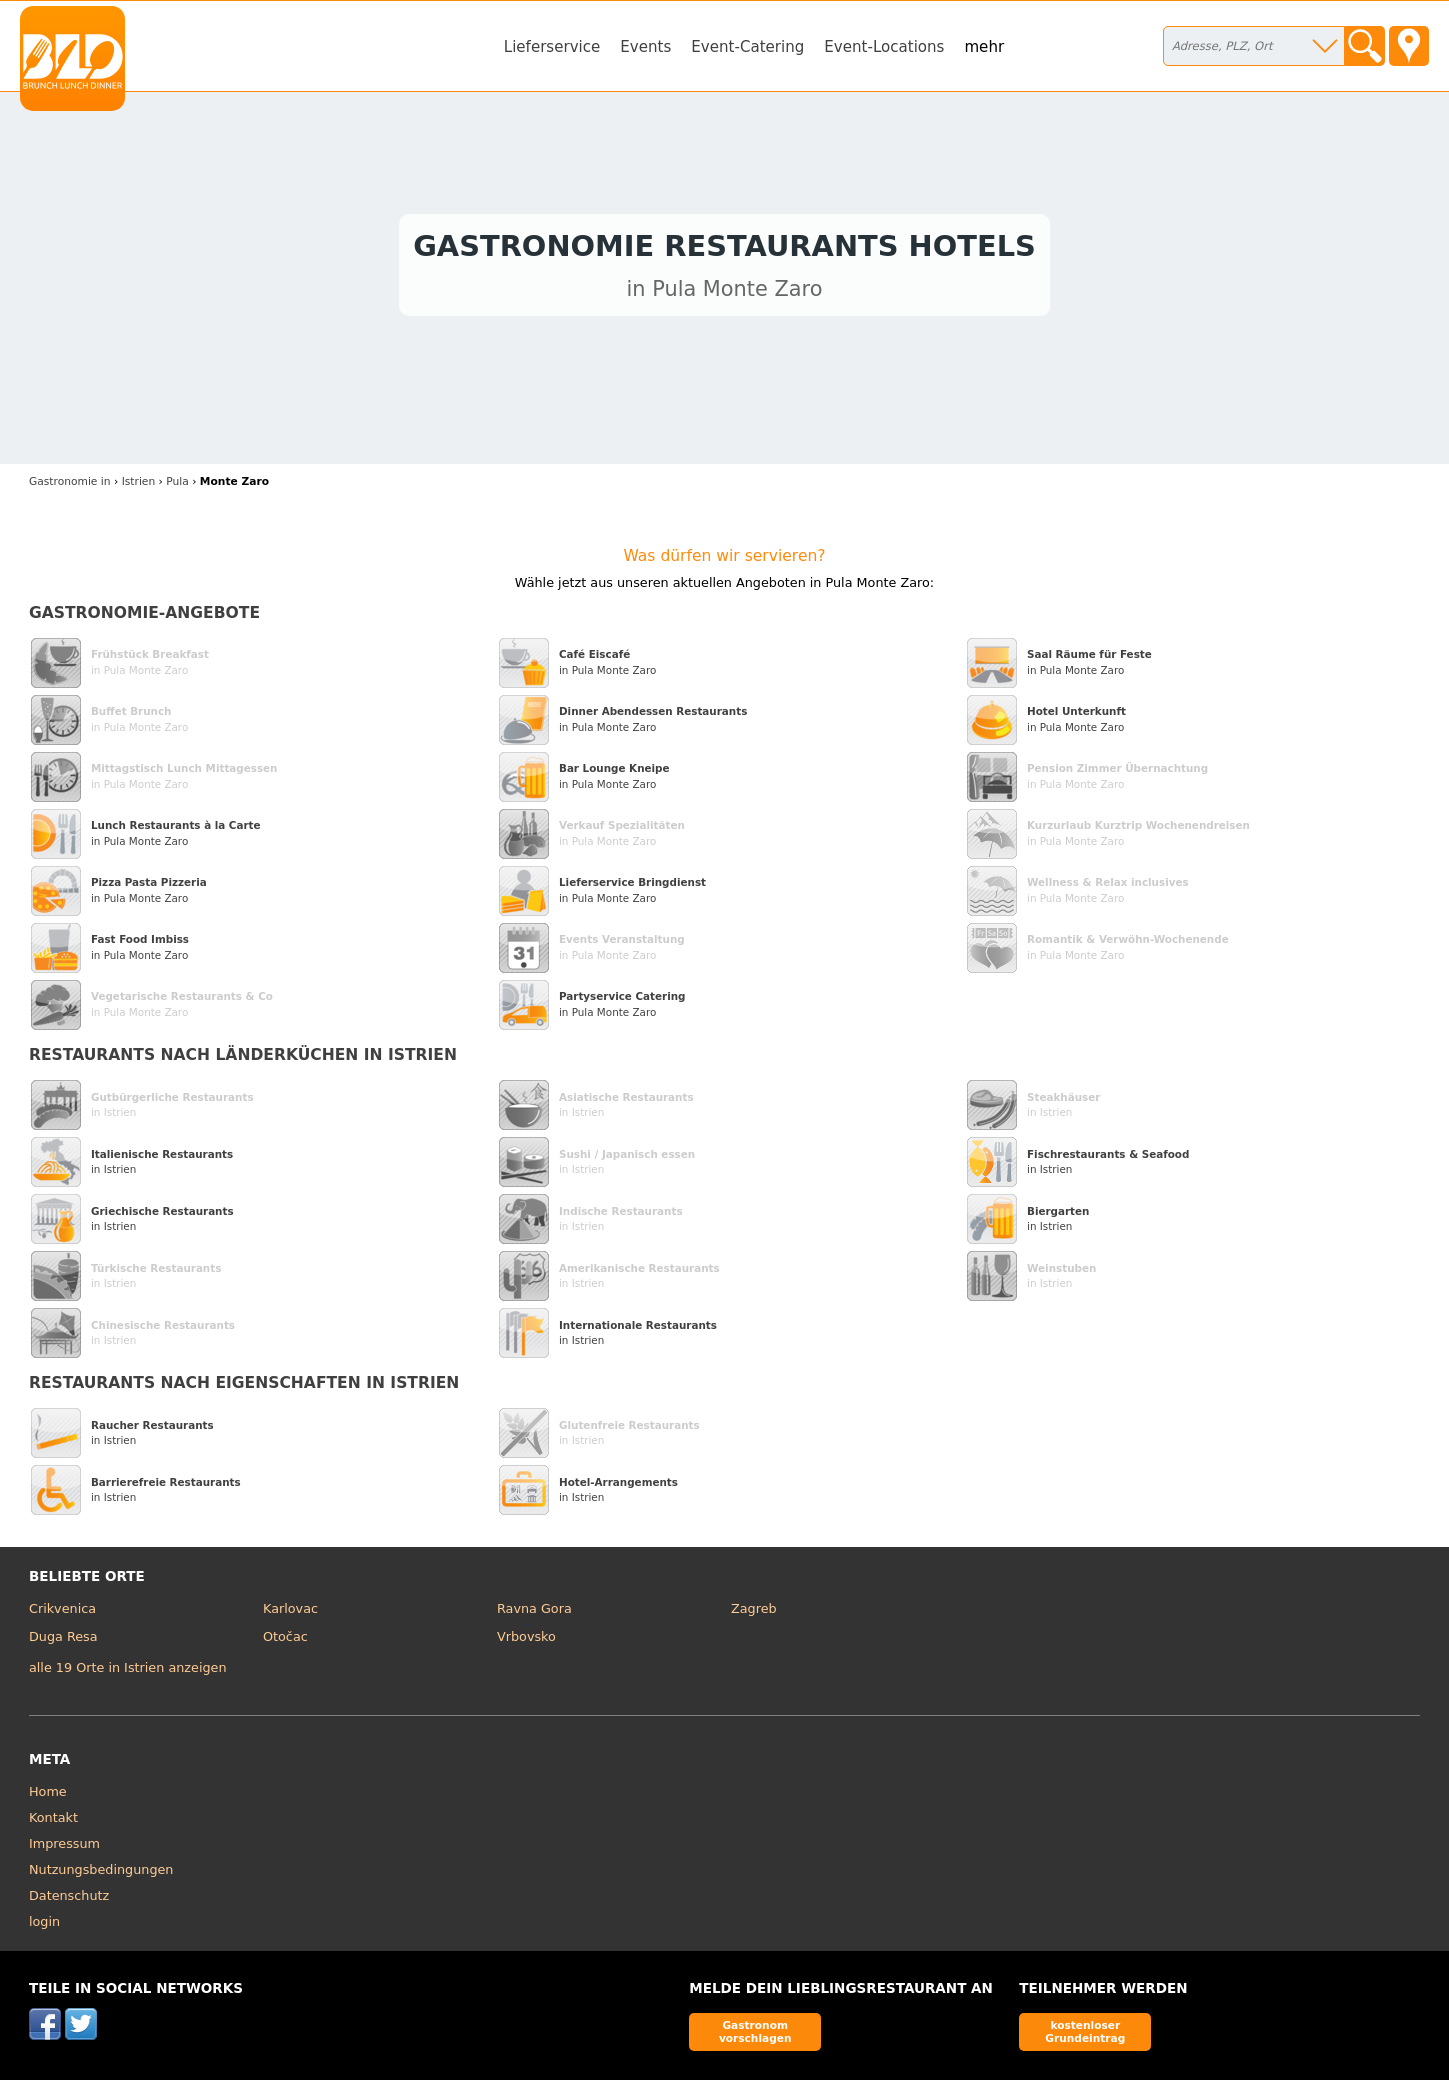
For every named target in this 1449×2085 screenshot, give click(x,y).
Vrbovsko (526, 1641)
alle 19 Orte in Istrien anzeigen (128, 1672)
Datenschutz (69, 1900)
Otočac (285, 1641)
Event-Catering (747, 47)
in (70, 486)
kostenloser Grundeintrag (1085, 2036)
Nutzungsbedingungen (101, 1874)
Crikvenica (62, 1613)
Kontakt (53, 1822)
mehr (984, 47)
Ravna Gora (534, 1613)
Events (645, 47)
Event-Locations (884, 47)
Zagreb (754, 1613)
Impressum (64, 1848)
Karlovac (290, 1613)
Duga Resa (63, 1641)
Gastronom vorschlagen (755, 2036)
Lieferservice (552, 47)
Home (48, 1796)
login (44, 1926)
